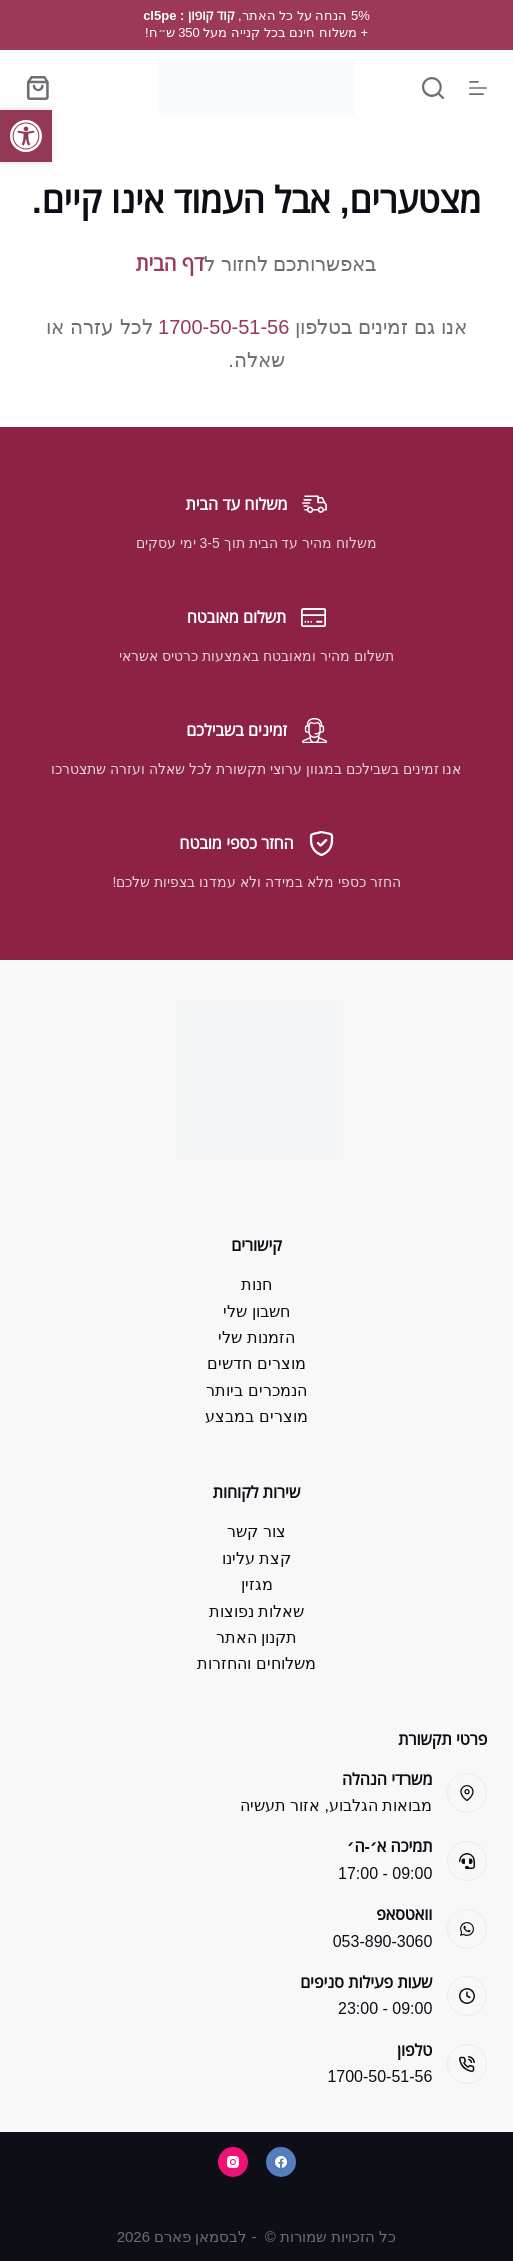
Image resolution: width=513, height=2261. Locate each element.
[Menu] (478, 88)
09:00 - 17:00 (385, 1873)
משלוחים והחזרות (256, 1663)
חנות (256, 1284)
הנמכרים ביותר (256, 1390)
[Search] (433, 88)
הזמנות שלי (256, 1337)
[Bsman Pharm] (256, 87)
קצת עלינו (256, 1558)
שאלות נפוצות (256, 1611)
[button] (26, 136)
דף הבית (170, 264)
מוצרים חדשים (256, 1363)
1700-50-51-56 (223, 327)
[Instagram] (233, 2162)
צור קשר (256, 1531)
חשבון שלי (256, 1311)
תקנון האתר (256, 1637)
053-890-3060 (383, 1941)
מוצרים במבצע (256, 1416)
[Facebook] (281, 2162)
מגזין (257, 1584)
